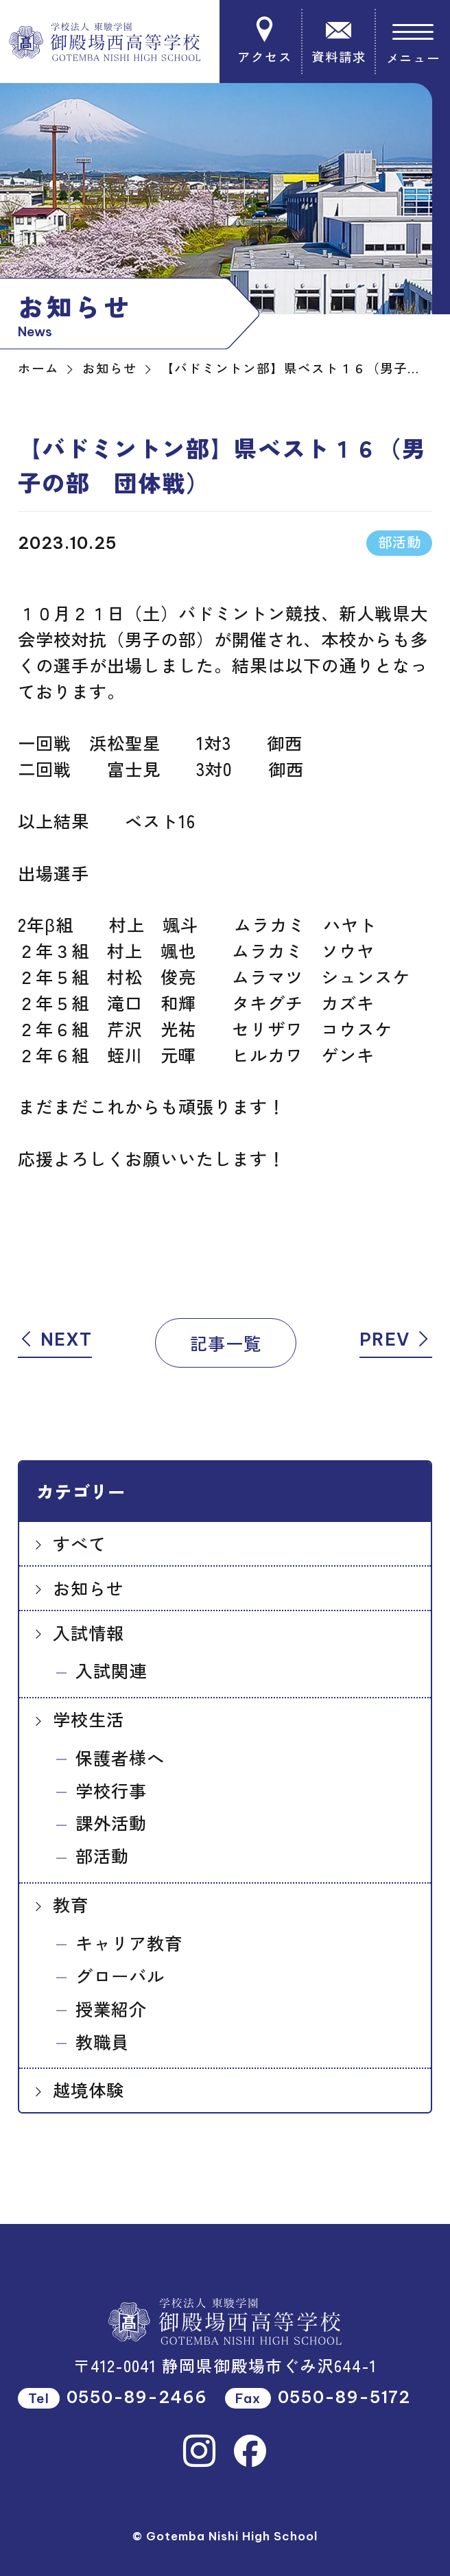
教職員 (102, 2041)
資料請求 (339, 40)
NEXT (55, 1339)
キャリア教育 (128, 1942)
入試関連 (111, 1670)
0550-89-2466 (137, 2397)
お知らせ (88, 1588)
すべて (79, 1543)
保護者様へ (120, 1757)
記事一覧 (225, 1343)
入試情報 (88, 1632)
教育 (70, 1904)
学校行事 (111, 1790)
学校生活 (88, 1719)
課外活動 (111, 1822)
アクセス (264, 40)
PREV (395, 1339)
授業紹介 (111, 2008)
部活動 (102, 1855)
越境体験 (88, 2089)
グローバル (120, 1975)
